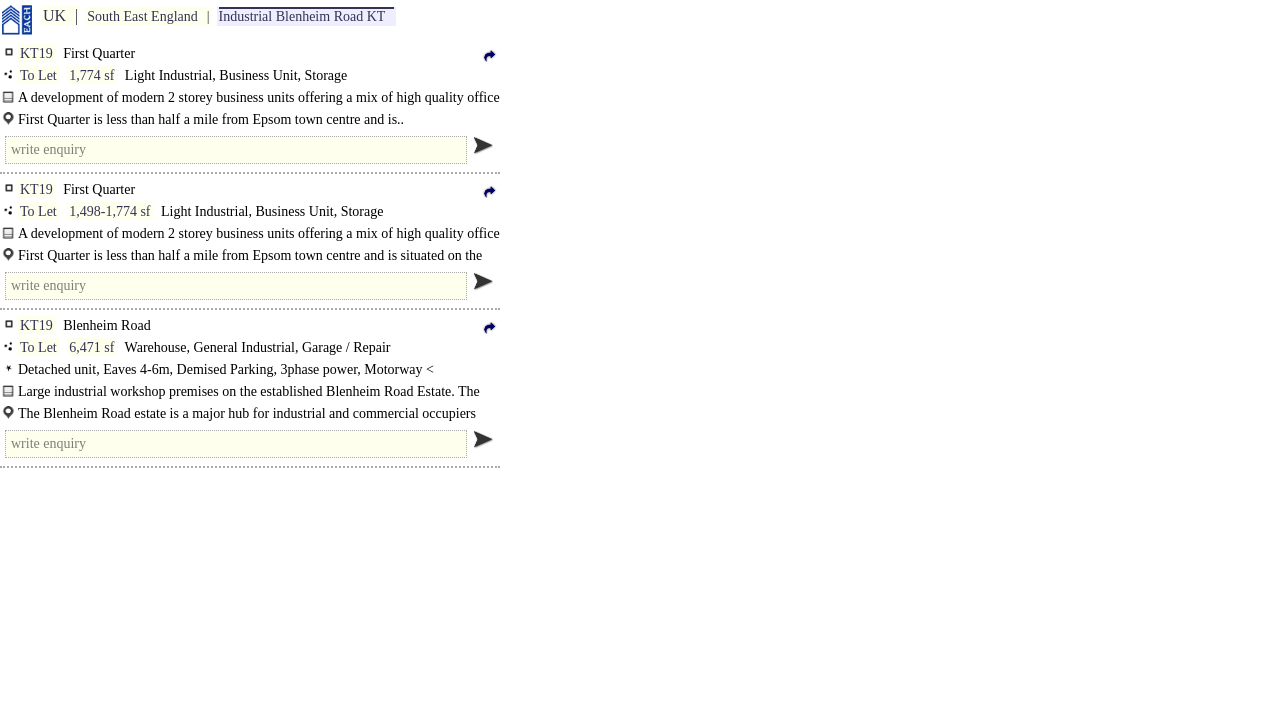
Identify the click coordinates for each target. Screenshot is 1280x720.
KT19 (36, 53)
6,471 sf (91, 347)
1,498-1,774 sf (109, 211)
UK (54, 15)
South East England (142, 16)
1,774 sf (91, 75)
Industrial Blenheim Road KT (302, 16)
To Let (38, 75)
